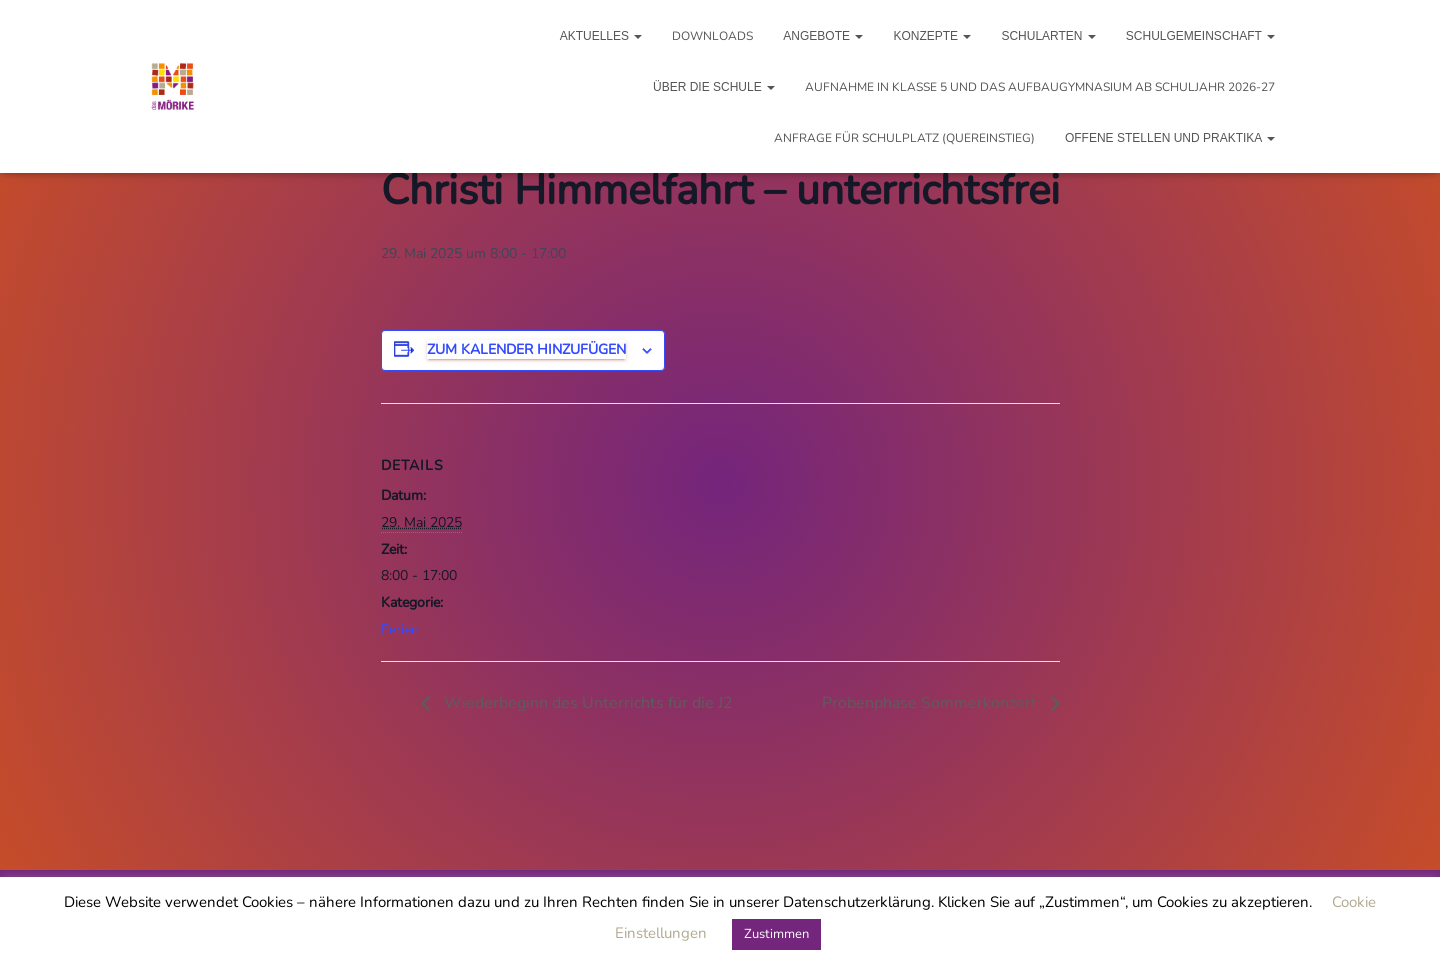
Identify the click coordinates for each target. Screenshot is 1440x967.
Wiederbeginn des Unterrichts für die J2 (586, 703)
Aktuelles (601, 36)
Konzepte (932, 36)
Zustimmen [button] (776, 934)
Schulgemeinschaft (1200, 36)
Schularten (1048, 36)
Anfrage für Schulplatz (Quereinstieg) (904, 138)
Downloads (712, 36)
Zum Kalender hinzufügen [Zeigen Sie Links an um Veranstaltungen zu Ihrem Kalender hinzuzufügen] (526, 349)
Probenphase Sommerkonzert (931, 703)
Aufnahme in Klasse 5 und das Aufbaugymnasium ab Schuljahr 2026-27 (1040, 87)
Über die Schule (714, 87)
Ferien (400, 629)
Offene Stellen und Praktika (1170, 138)
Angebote (823, 36)
